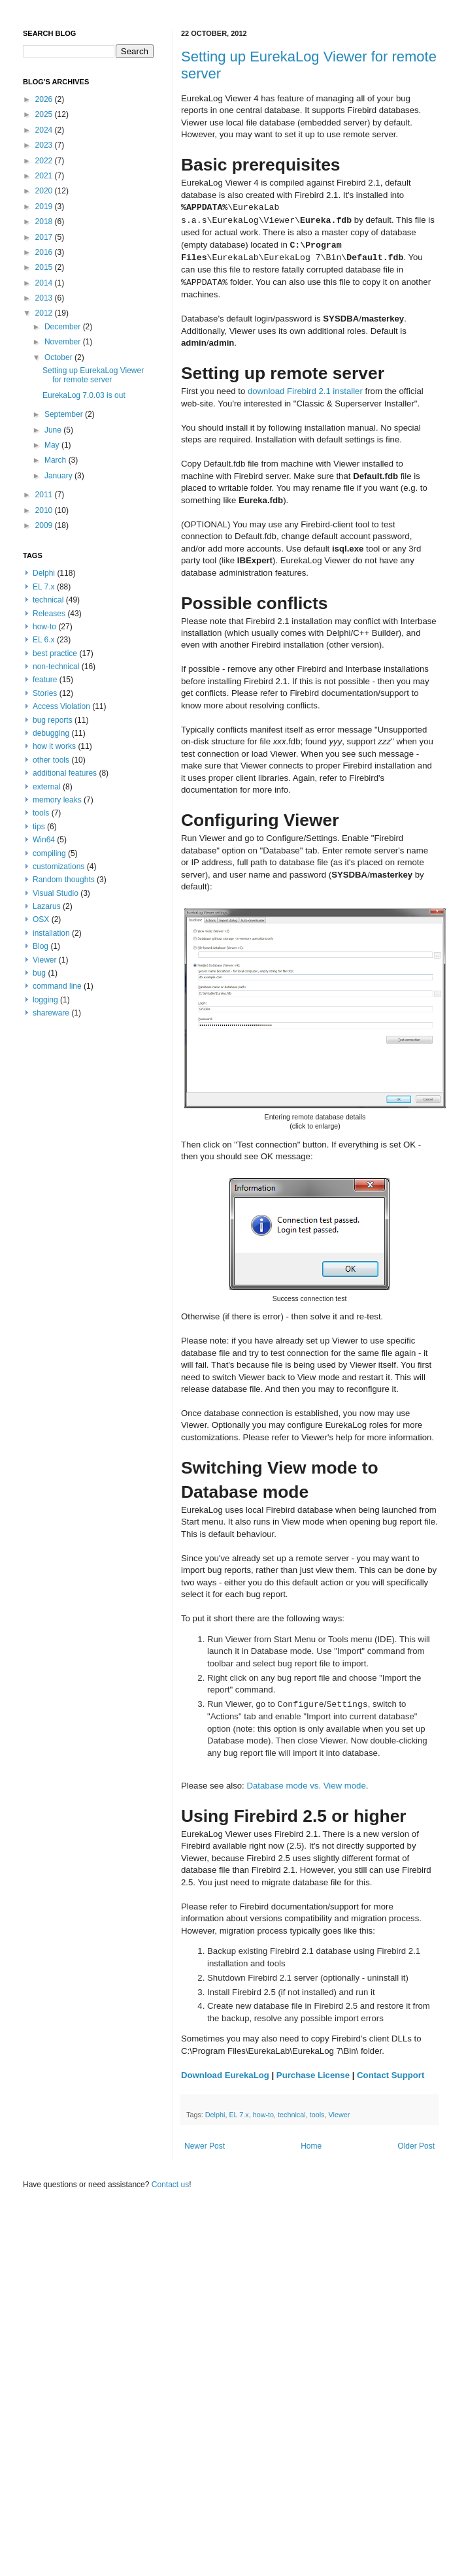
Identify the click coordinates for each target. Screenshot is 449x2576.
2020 (45, 190)
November (63, 341)
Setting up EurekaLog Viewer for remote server (93, 375)
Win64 (44, 839)
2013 (45, 298)
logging (45, 999)
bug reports (53, 720)
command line (57, 986)
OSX (41, 919)
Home (311, 2146)
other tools (51, 760)
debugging (51, 733)
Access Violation (61, 706)
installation (51, 933)
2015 (45, 267)
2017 (45, 237)
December (63, 326)
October (59, 357)
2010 (45, 510)
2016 (45, 252)
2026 (45, 99)
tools (317, 2115)
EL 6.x (44, 639)
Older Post (416, 2146)
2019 (45, 206)
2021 (45, 175)
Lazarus (47, 906)
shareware (51, 1012)
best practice (55, 653)
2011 (45, 494)
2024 (45, 130)
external (47, 786)
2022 (45, 160)
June (53, 430)
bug (39, 973)
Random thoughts (64, 879)
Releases (49, 613)
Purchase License (313, 2075)
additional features (65, 773)
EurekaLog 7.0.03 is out (83, 395)
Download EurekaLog (225, 2075)
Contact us (170, 2184)
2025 (45, 114)
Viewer (339, 2115)
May (52, 445)
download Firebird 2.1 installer (305, 391)
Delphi (215, 2115)
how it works (54, 746)
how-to (263, 2115)
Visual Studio (55, 893)
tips (39, 826)
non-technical (56, 666)
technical (292, 2115)
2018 (45, 221)
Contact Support (390, 2075)
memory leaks (57, 799)
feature (45, 679)
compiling (49, 853)
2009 (45, 525)
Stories (45, 693)
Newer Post (204, 2146)
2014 (45, 283)
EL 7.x (238, 2115)
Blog (40, 946)
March (56, 460)
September (64, 414)
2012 (45, 313)
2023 (45, 145)
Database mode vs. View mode (305, 1786)
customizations (58, 866)
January (59, 475)
